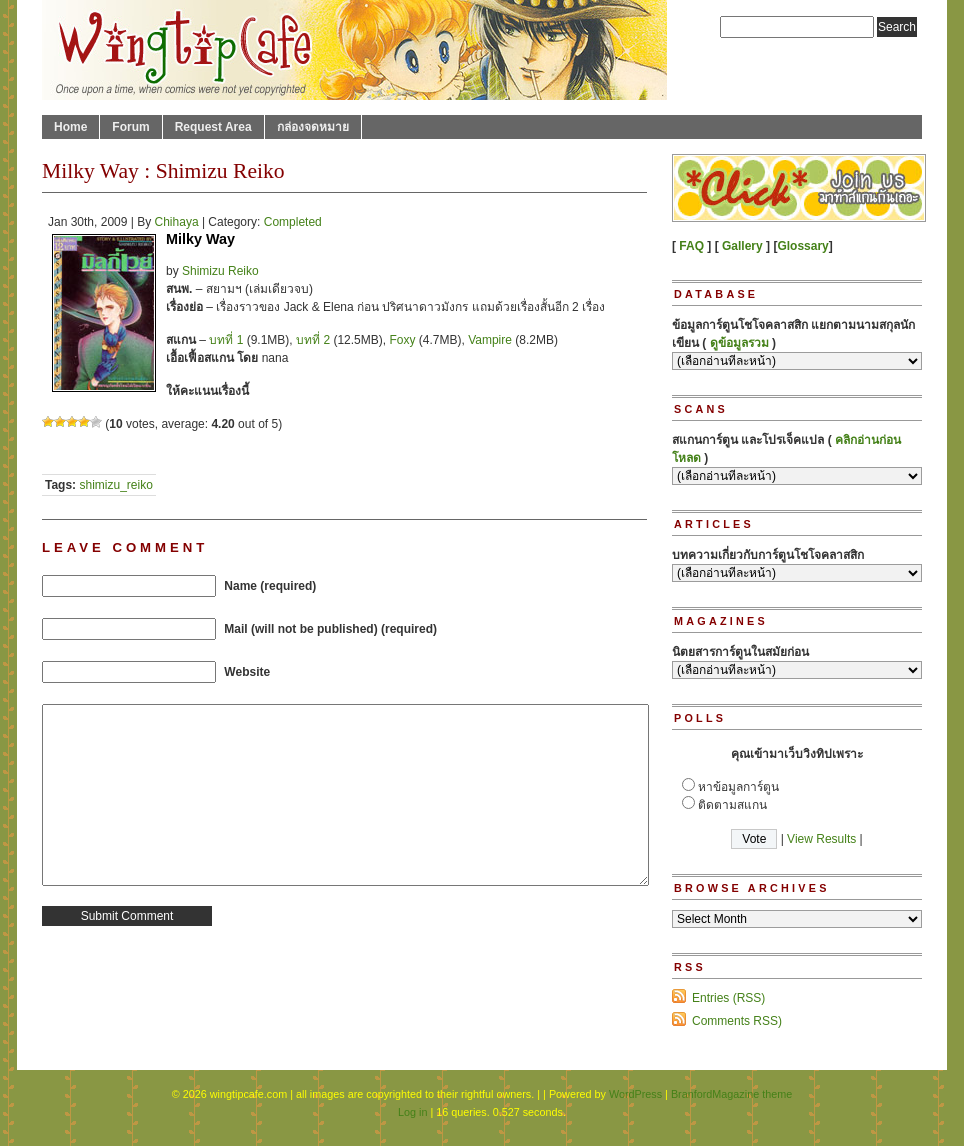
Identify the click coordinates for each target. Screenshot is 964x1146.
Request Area (213, 127)
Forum (130, 127)
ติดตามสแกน (732, 805)
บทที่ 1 (226, 340)
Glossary (802, 246)
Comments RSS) (737, 1021)
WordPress (635, 1094)
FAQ (691, 246)
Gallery (742, 246)
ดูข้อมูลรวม (739, 343)
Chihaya (177, 222)
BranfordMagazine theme (731, 1094)
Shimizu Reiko (220, 271)
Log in (412, 1112)
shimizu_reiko (115, 485)
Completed (293, 222)
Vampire (490, 340)
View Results (821, 839)
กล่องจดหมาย (313, 127)
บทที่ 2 (313, 340)
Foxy (402, 340)
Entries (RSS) (728, 998)
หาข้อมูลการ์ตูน (738, 787)
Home (70, 127)
